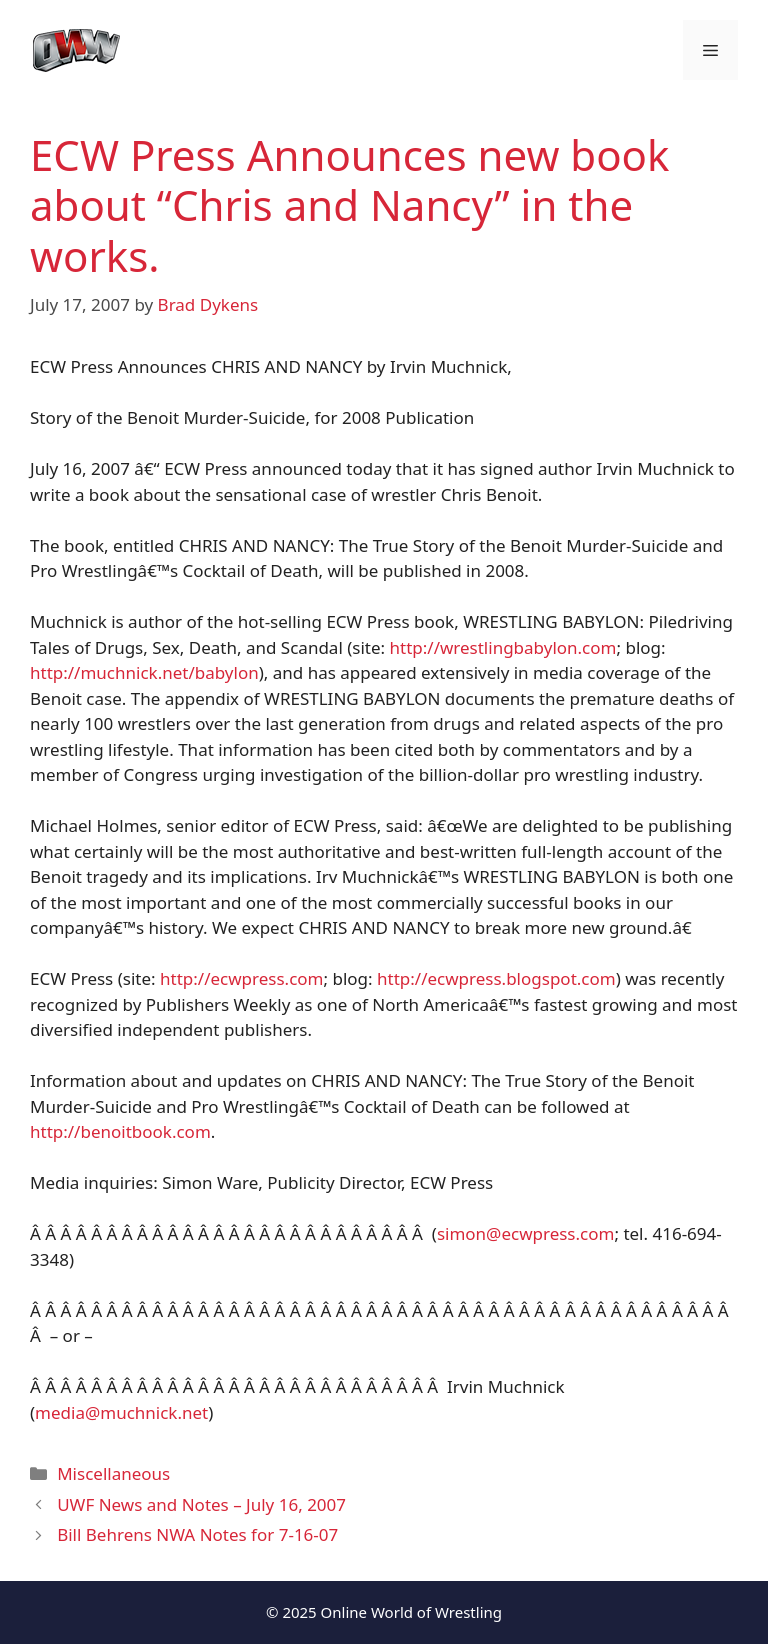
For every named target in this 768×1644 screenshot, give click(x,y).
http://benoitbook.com (120, 1131)
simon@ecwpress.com (526, 1233)
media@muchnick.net (121, 1412)
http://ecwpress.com (241, 978)
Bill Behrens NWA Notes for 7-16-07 (197, 1534)
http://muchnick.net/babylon (144, 672)
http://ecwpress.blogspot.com (496, 978)
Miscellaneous (113, 1473)
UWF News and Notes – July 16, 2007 (201, 1504)
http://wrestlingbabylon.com (503, 647)
